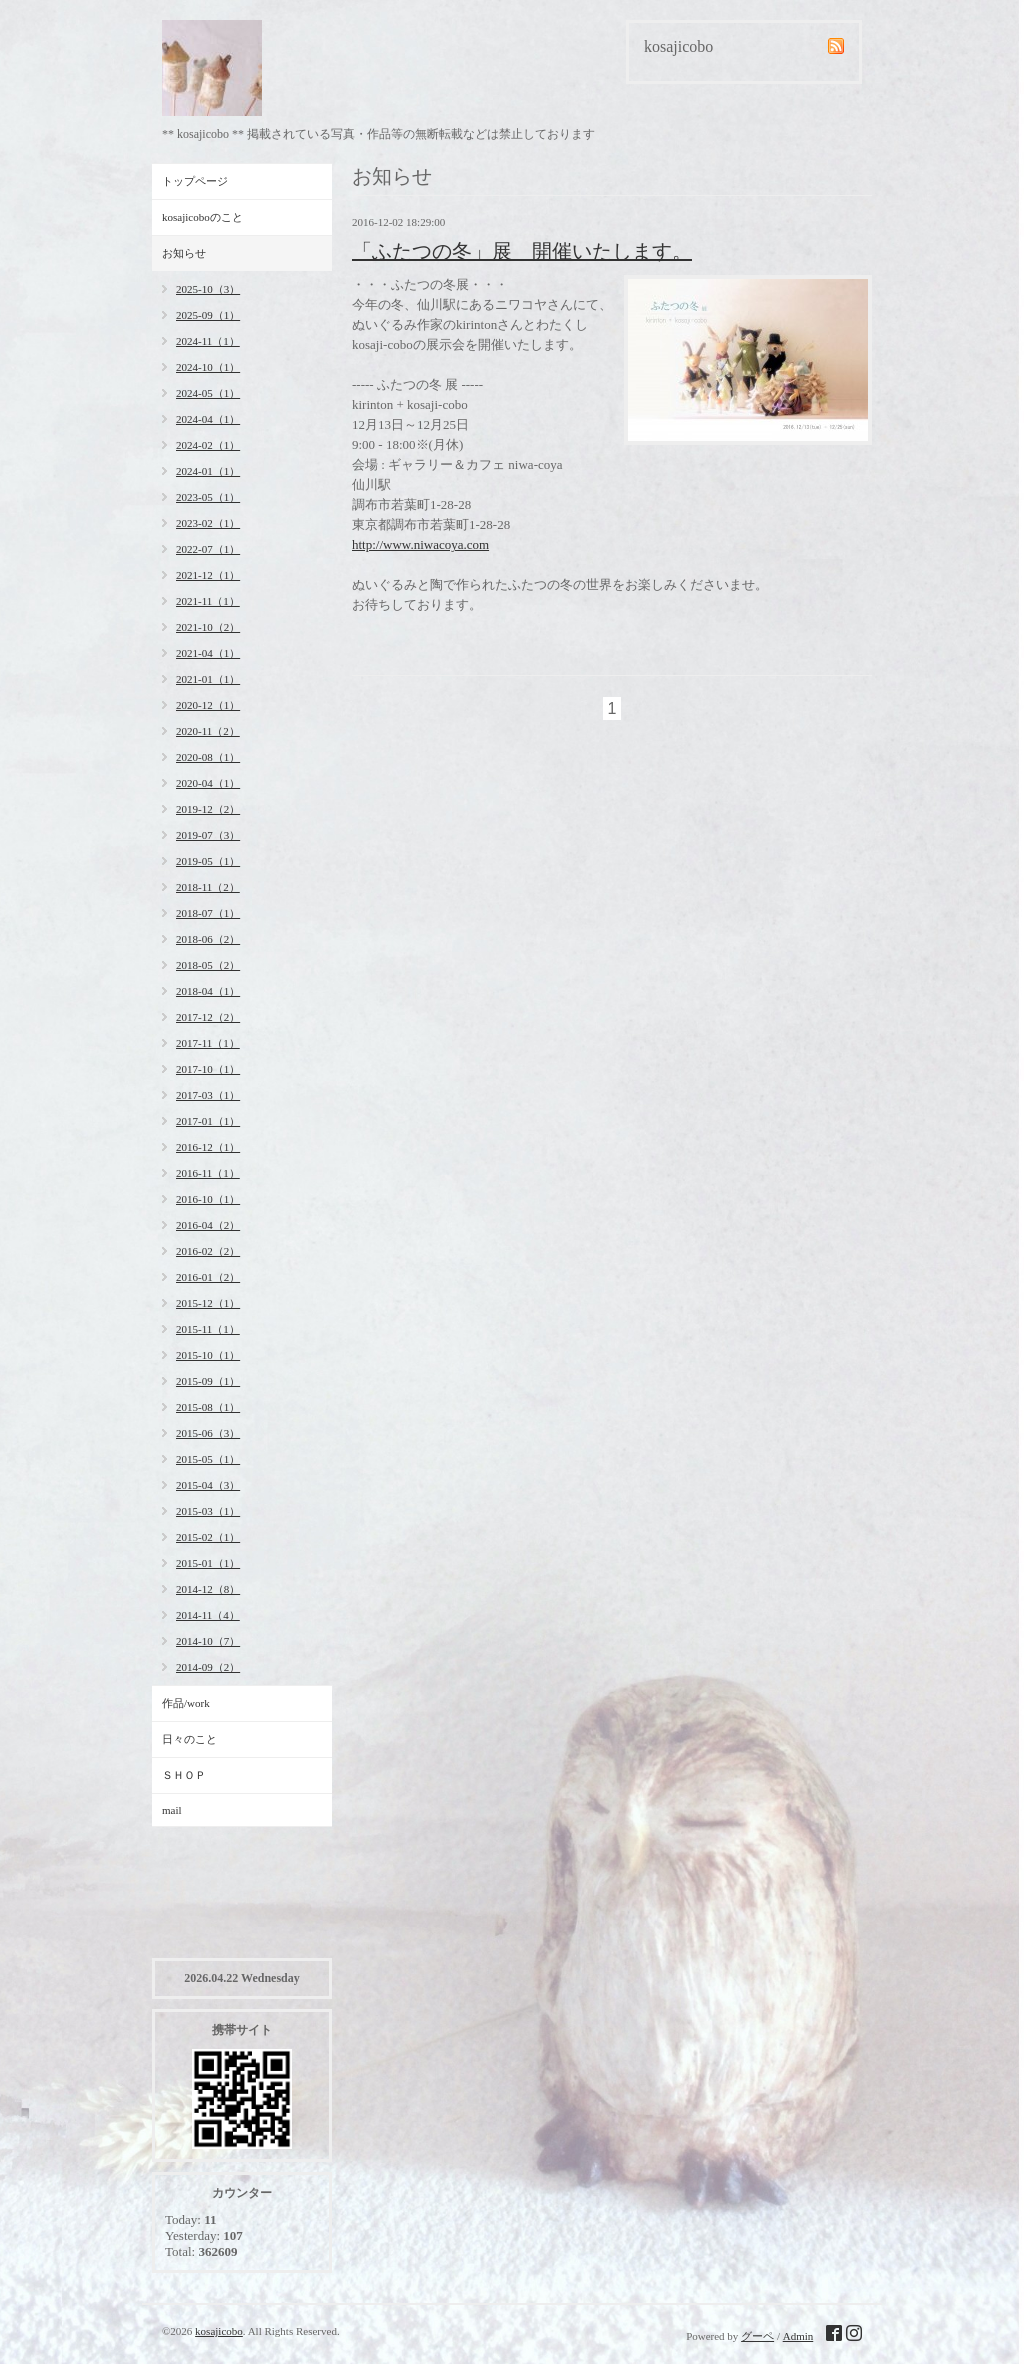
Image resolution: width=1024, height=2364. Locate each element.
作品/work (186, 1703)
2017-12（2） (208, 1017)
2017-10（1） (208, 1069)
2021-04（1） (208, 653)
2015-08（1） (208, 1407)
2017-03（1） (208, 1095)
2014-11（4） (208, 1615)
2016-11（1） (208, 1173)
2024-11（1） (208, 341)
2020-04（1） (208, 783)
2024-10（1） (208, 367)
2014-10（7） (208, 1641)
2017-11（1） (208, 1043)
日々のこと (189, 1739)
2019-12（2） (208, 809)
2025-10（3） (208, 289)
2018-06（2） (208, 939)
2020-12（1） (208, 705)
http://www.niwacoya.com (420, 544)
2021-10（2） (208, 627)
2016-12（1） (208, 1147)
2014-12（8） (208, 1589)
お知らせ (184, 253)
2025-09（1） (208, 315)
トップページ (195, 181)
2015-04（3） (208, 1485)
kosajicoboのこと (202, 217)
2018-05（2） (208, 965)
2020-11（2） (208, 731)
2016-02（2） (208, 1251)
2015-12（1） (208, 1303)
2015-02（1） (208, 1537)
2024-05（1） (208, 393)
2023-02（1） (208, 523)
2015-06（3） (208, 1433)
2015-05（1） (208, 1459)
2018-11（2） (208, 887)
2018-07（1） (208, 913)
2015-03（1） (208, 1511)
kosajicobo (219, 2331)
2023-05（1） (208, 497)
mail (172, 1810)
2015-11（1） (208, 1329)
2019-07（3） (208, 835)
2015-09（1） (208, 1381)
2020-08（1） (208, 757)
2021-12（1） (208, 575)
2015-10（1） (208, 1355)
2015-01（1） (208, 1563)
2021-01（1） (208, 679)
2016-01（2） (208, 1277)
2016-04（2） (208, 1225)
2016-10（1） (208, 1199)
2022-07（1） (208, 549)
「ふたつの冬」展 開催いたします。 (522, 251)
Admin (798, 2336)
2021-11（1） (208, 601)
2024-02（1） (208, 445)
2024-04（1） (208, 419)
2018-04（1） (208, 991)
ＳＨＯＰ (184, 1775)
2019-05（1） (208, 861)
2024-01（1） (208, 471)
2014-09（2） (208, 1667)
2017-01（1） (208, 1121)
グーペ (757, 2336)
